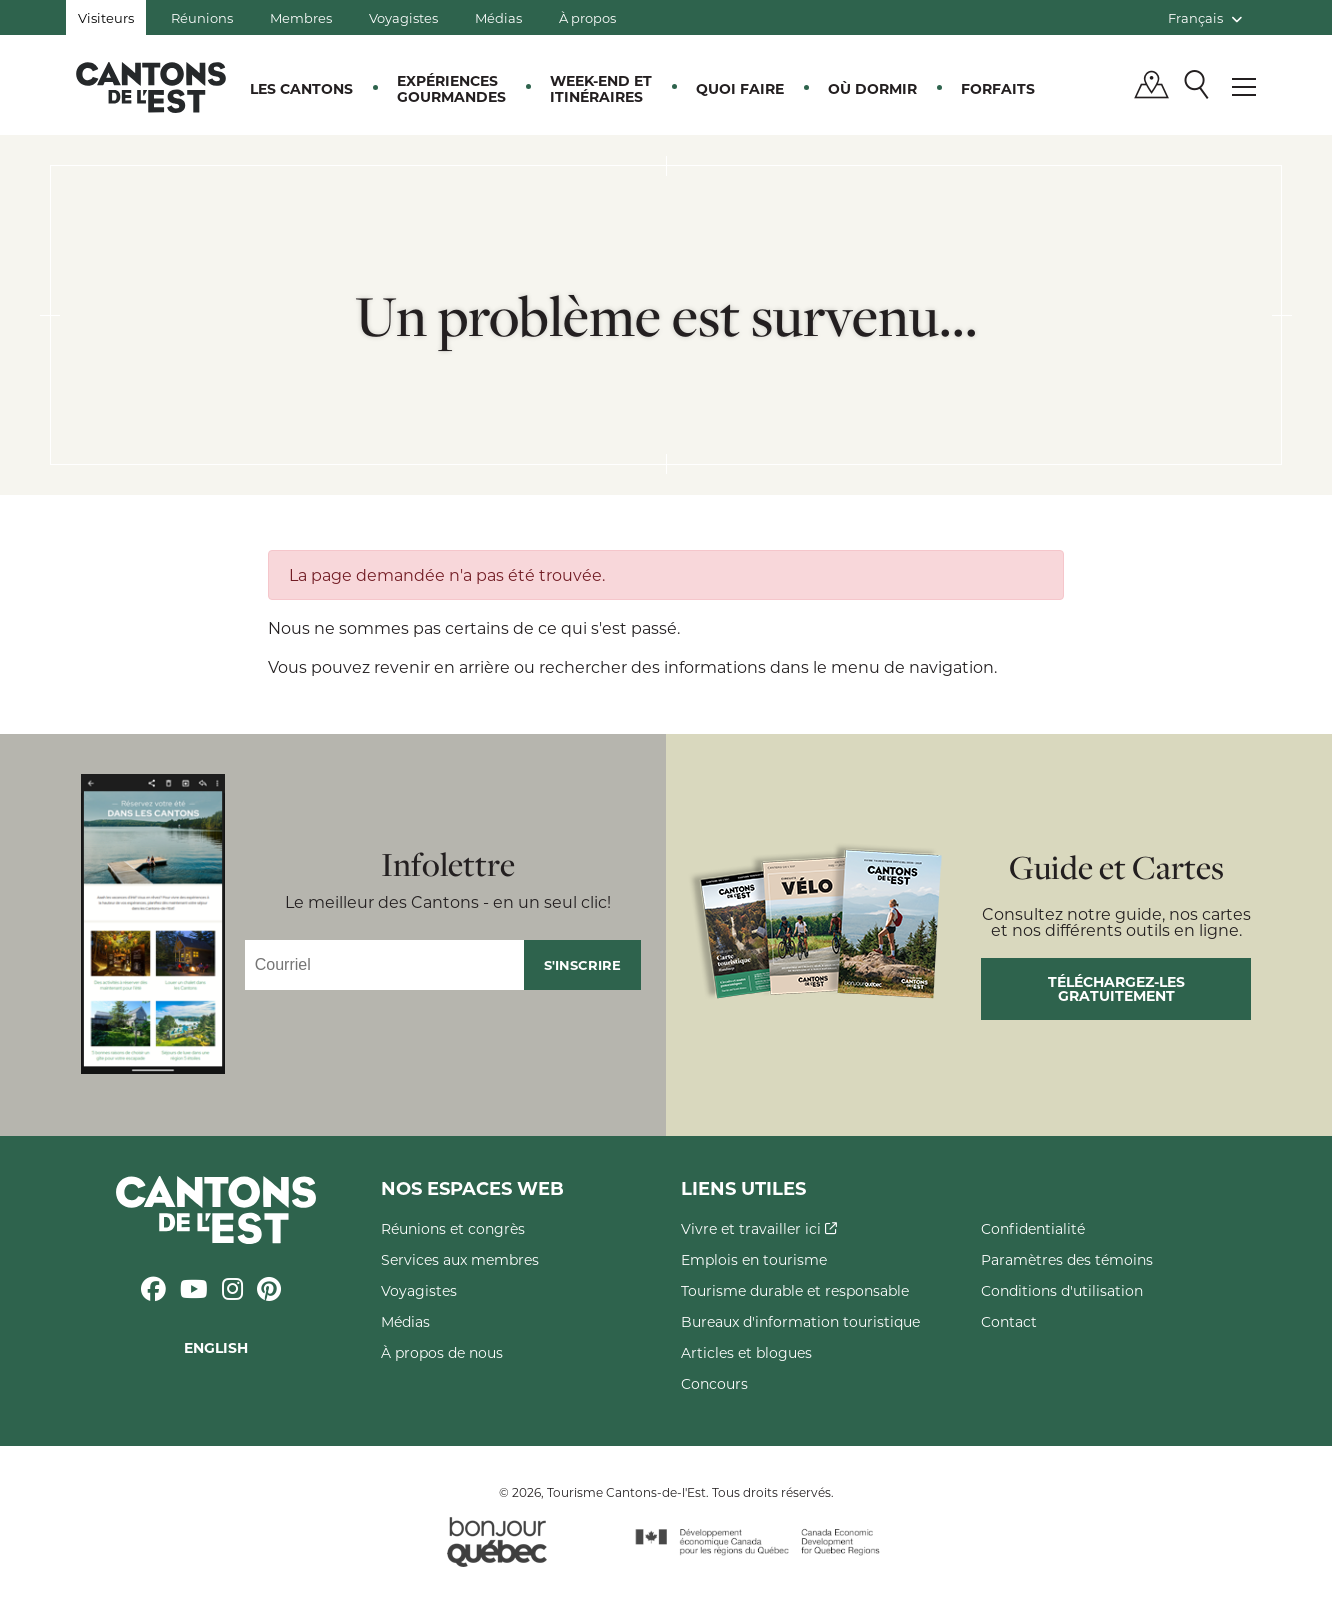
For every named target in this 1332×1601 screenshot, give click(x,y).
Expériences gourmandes (451, 88)
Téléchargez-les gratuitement (1116, 988)
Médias (498, 17)
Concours (714, 1383)
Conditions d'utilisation (1062, 1290)
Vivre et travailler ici (759, 1228)
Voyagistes (403, 17)
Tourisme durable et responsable (795, 1290)
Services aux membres (460, 1259)
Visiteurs (106, 17)
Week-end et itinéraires (601, 88)
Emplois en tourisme (754, 1259)
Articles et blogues (746, 1352)
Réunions (202, 17)
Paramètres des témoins (1067, 1259)
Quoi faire (740, 88)
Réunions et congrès (453, 1228)
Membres (301, 17)
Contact (1009, 1321)
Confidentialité (1033, 1228)
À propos (587, 17)
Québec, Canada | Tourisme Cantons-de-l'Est (151, 87)
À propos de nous (442, 1352)
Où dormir (872, 88)
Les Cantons (301, 88)
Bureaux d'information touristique (800, 1321)
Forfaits (998, 88)
